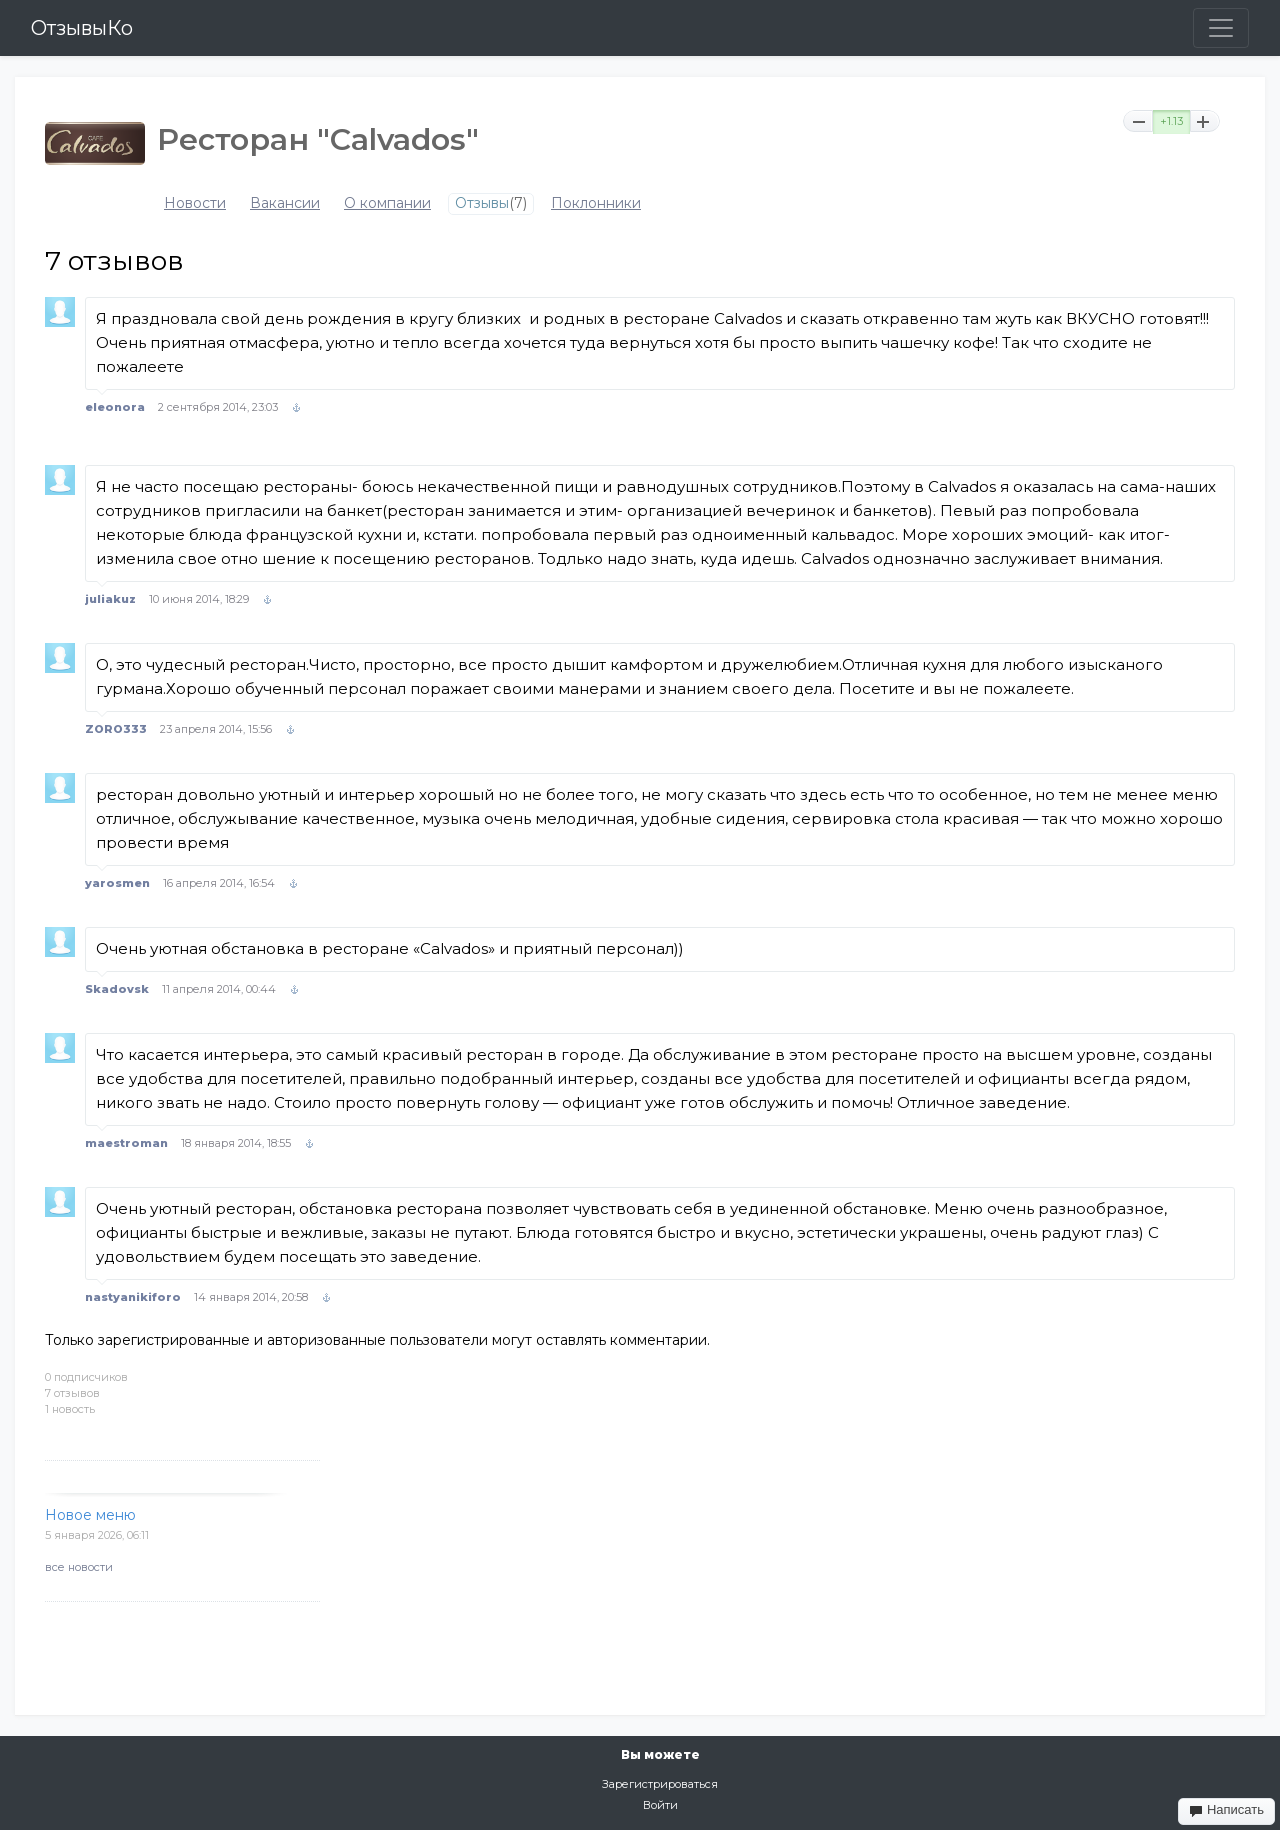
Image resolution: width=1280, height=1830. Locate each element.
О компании (387, 203)
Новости (195, 203)
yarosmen (117, 883)
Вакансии (285, 203)
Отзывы (482, 203)
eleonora (115, 407)
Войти (660, 1805)
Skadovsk (117, 989)
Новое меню (90, 1515)
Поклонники (596, 203)
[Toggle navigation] (1221, 28)
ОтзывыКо (82, 28)
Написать (1226, 1810)
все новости (79, 1567)
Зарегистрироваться (660, 1784)
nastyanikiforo (133, 1297)
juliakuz (110, 599)
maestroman (126, 1143)
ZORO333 (116, 729)
